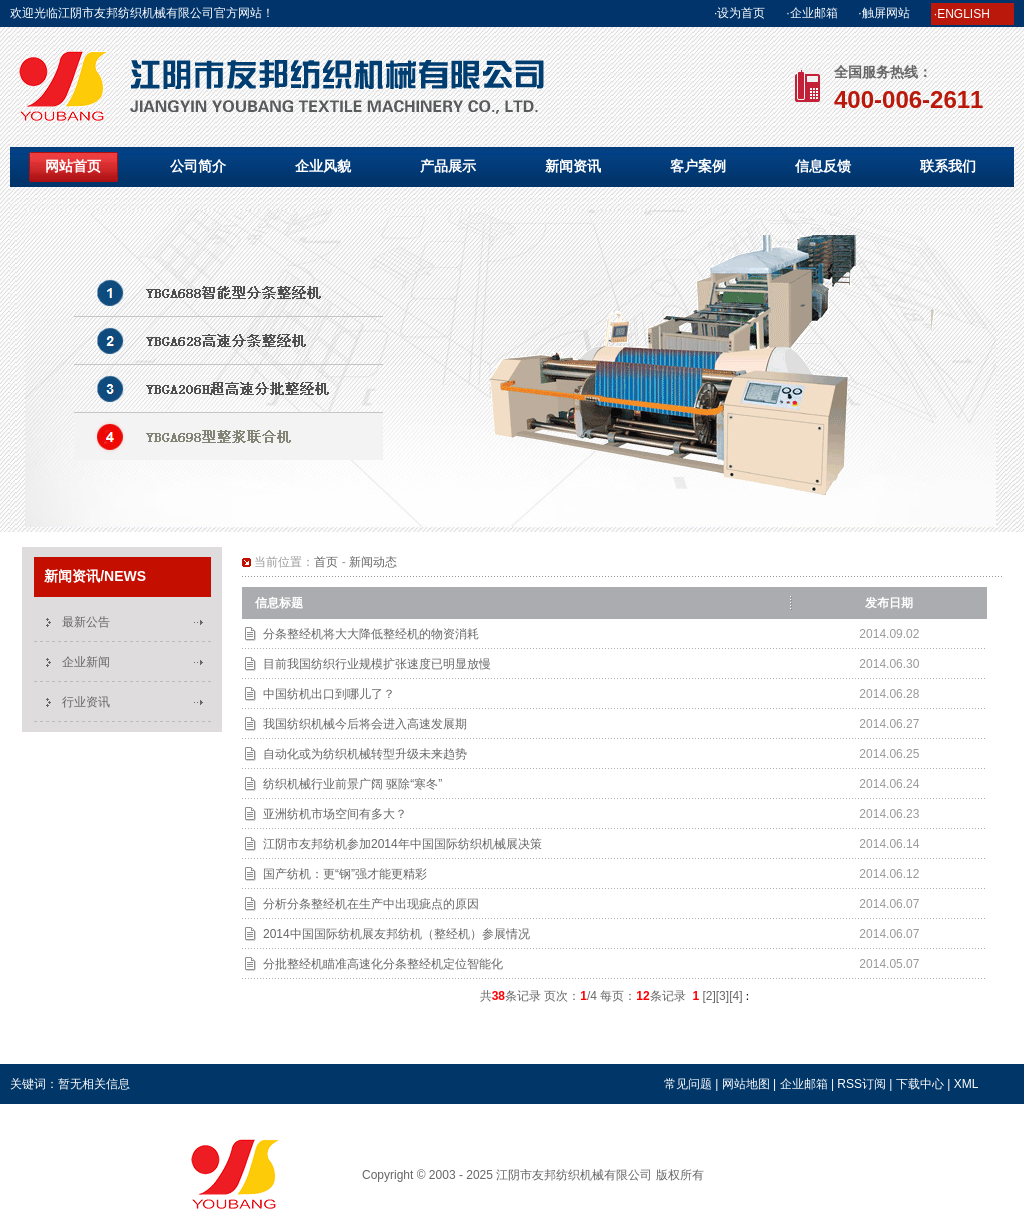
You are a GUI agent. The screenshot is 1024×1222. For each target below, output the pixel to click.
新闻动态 (373, 562)
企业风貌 (323, 166)
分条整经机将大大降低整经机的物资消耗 (371, 634)
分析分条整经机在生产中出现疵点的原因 (371, 904)
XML (966, 1084)
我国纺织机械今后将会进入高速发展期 (365, 724)
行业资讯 (86, 702)
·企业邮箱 (811, 13)
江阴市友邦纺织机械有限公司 (574, 1175)
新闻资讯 (573, 166)
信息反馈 (823, 166)
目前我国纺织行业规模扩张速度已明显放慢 (377, 664)
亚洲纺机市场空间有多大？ (335, 814)
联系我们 (948, 166)
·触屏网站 (883, 13)
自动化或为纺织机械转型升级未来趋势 (365, 754)
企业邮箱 (804, 1084)
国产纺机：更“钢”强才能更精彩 (345, 874)
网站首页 (73, 166)
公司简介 (198, 166)
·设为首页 (739, 13)
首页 (326, 562)
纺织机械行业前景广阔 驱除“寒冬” (352, 784)
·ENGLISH (962, 14)
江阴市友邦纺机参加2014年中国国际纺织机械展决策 (402, 844)
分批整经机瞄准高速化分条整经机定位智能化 (383, 964)
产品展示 (448, 166)
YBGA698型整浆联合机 (512, 367)
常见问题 (688, 1084)
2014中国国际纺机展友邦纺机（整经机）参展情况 (396, 934)
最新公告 (86, 622)
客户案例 (698, 166)
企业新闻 (86, 662)
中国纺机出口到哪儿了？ (329, 694)
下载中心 (920, 1084)
